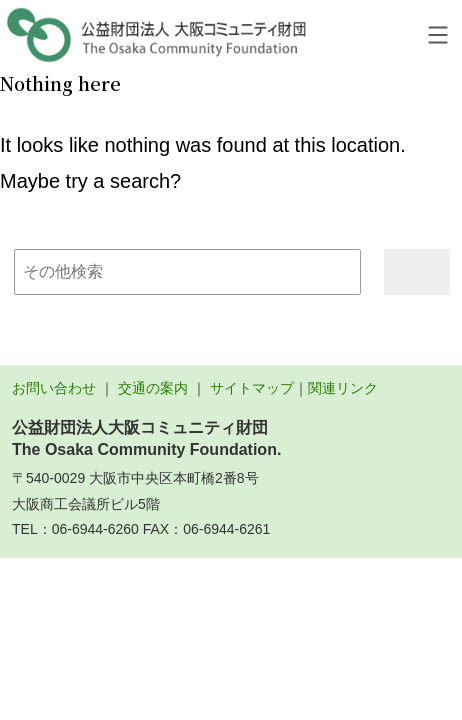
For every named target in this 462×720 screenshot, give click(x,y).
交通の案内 (153, 388)
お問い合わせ (54, 388)
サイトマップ (252, 388)
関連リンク (343, 388)
